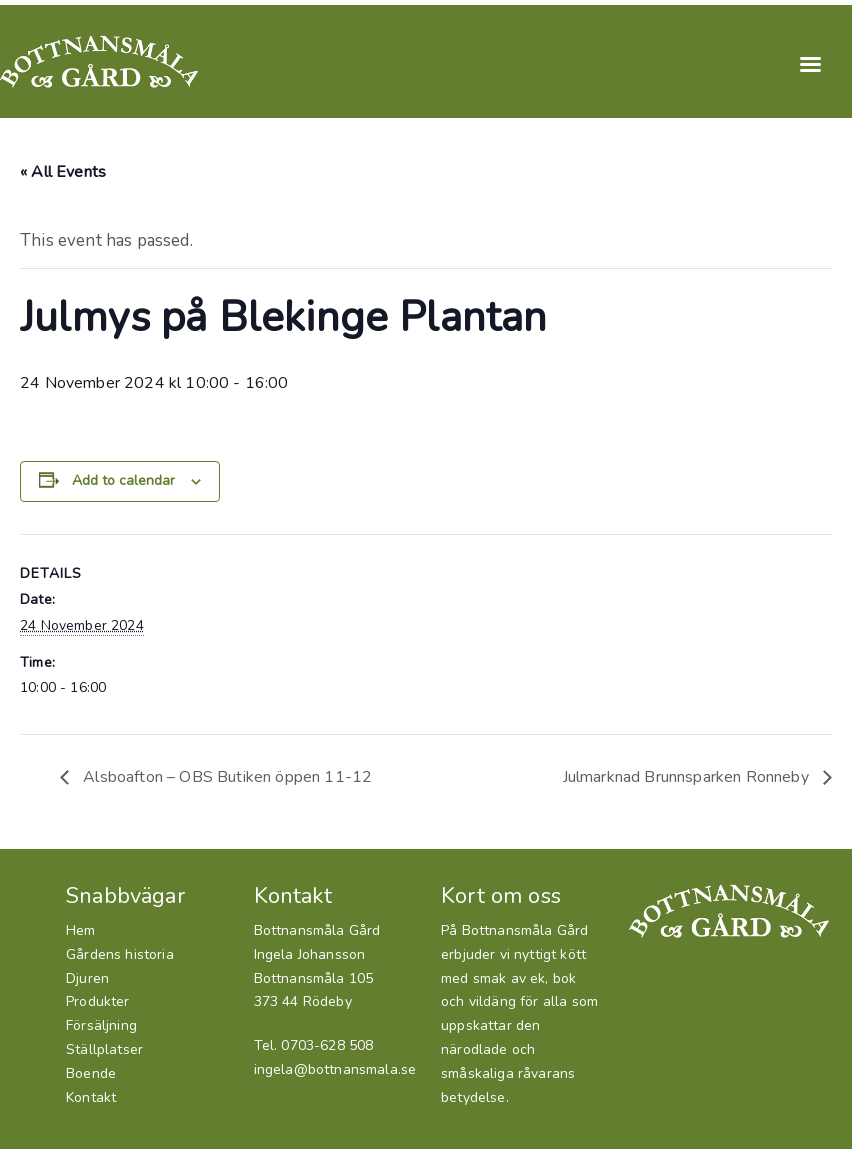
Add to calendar (123, 480)
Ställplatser (104, 1049)
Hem (81, 930)
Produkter (98, 1001)
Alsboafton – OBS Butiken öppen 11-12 (225, 777)
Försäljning (101, 1025)
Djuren (87, 978)
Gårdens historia (120, 954)
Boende (91, 1073)
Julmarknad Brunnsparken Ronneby (688, 777)
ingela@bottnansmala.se (335, 1069)
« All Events (63, 172)
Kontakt (91, 1097)
